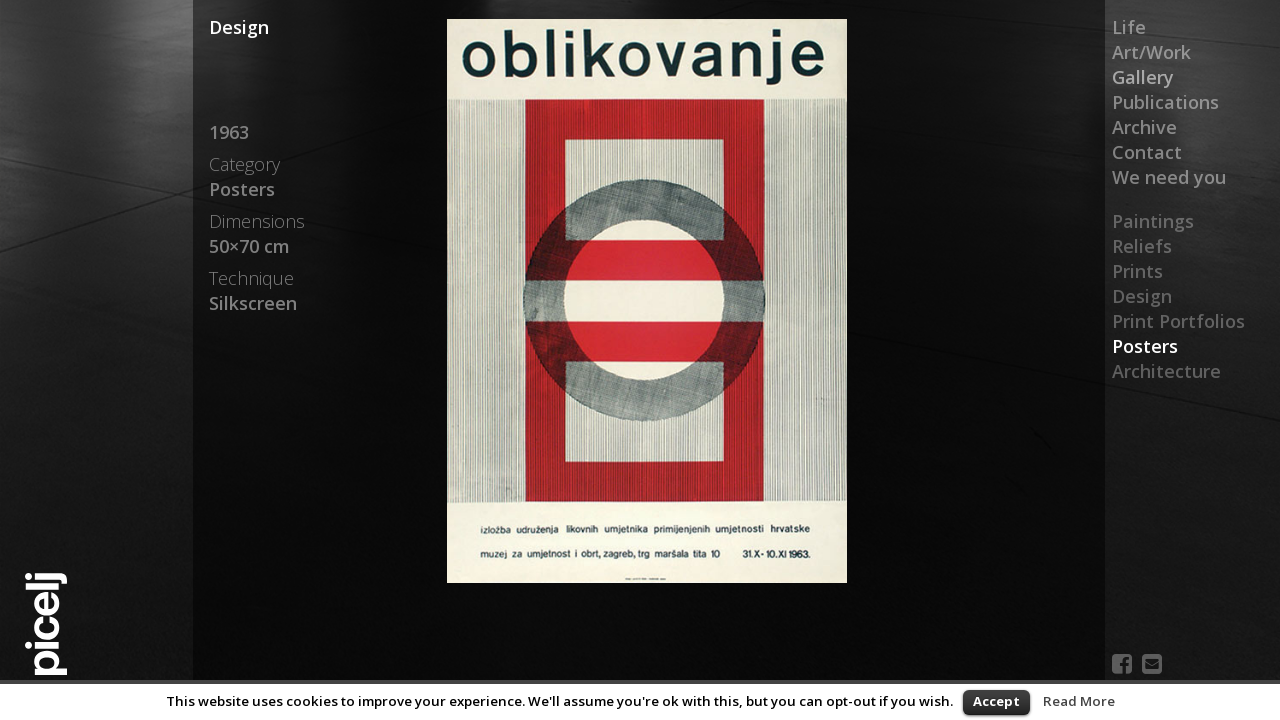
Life (1129, 27)
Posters (1145, 346)
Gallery (1143, 77)
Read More (1079, 701)
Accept (996, 701)
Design (1142, 296)
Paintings (1153, 221)
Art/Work (1151, 52)
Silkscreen (253, 303)
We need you (1169, 177)
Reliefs (1142, 246)
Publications (1165, 102)
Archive (1144, 127)
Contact (1147, 152)
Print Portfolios (1178, 321)
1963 (229, 132)
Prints (1137, 271)
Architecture (1166, 371)
